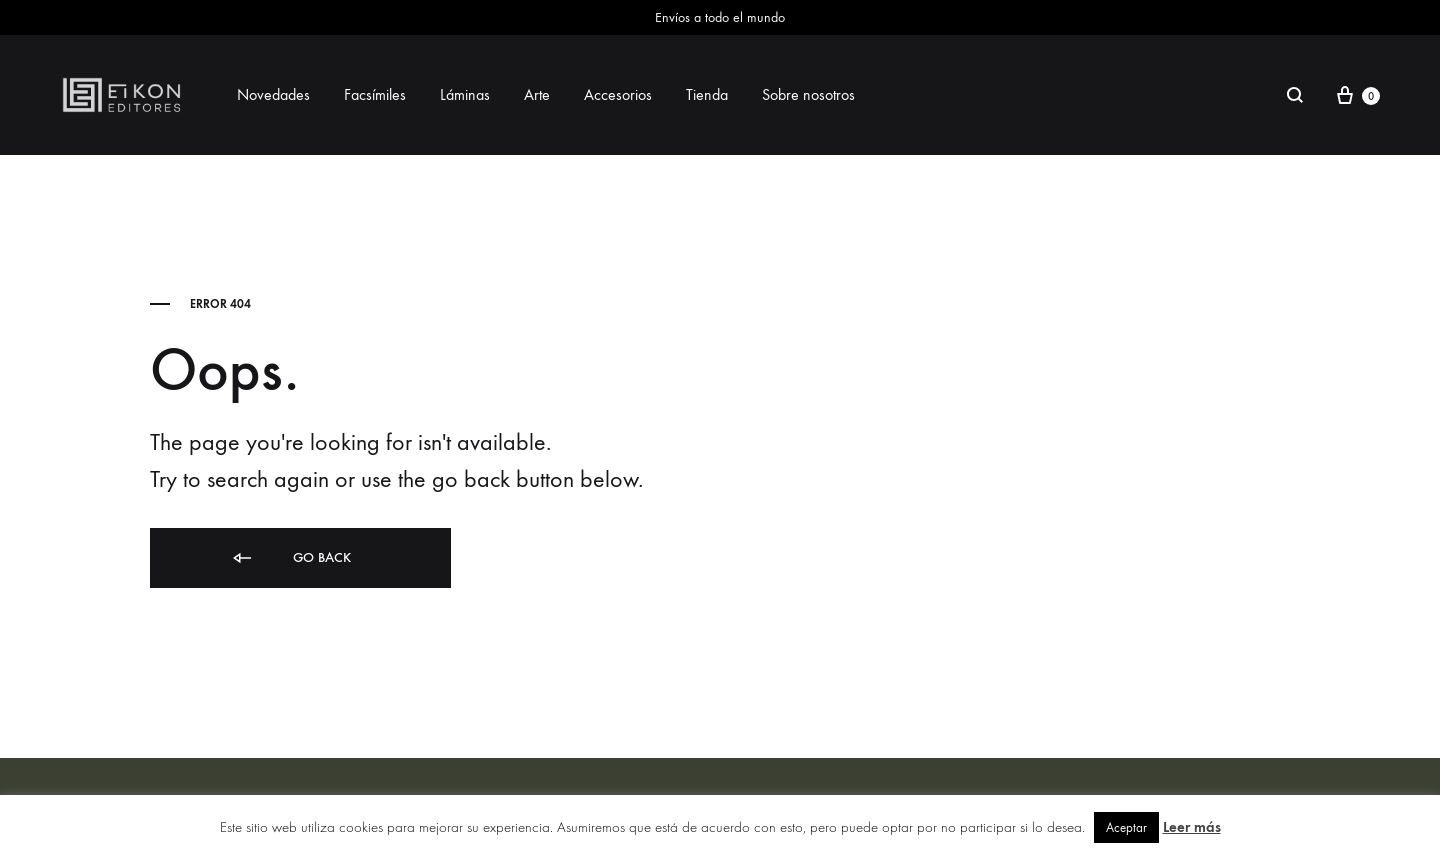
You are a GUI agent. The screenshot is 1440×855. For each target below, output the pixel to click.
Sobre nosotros (808, 94)
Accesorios (618, 94)
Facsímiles (375, 94)
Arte (537, 94)
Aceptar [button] (1126, 827)
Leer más (1192, 827)
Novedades (273, 94)
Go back (290, 558)
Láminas (465, 94)
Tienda (707, 94)
